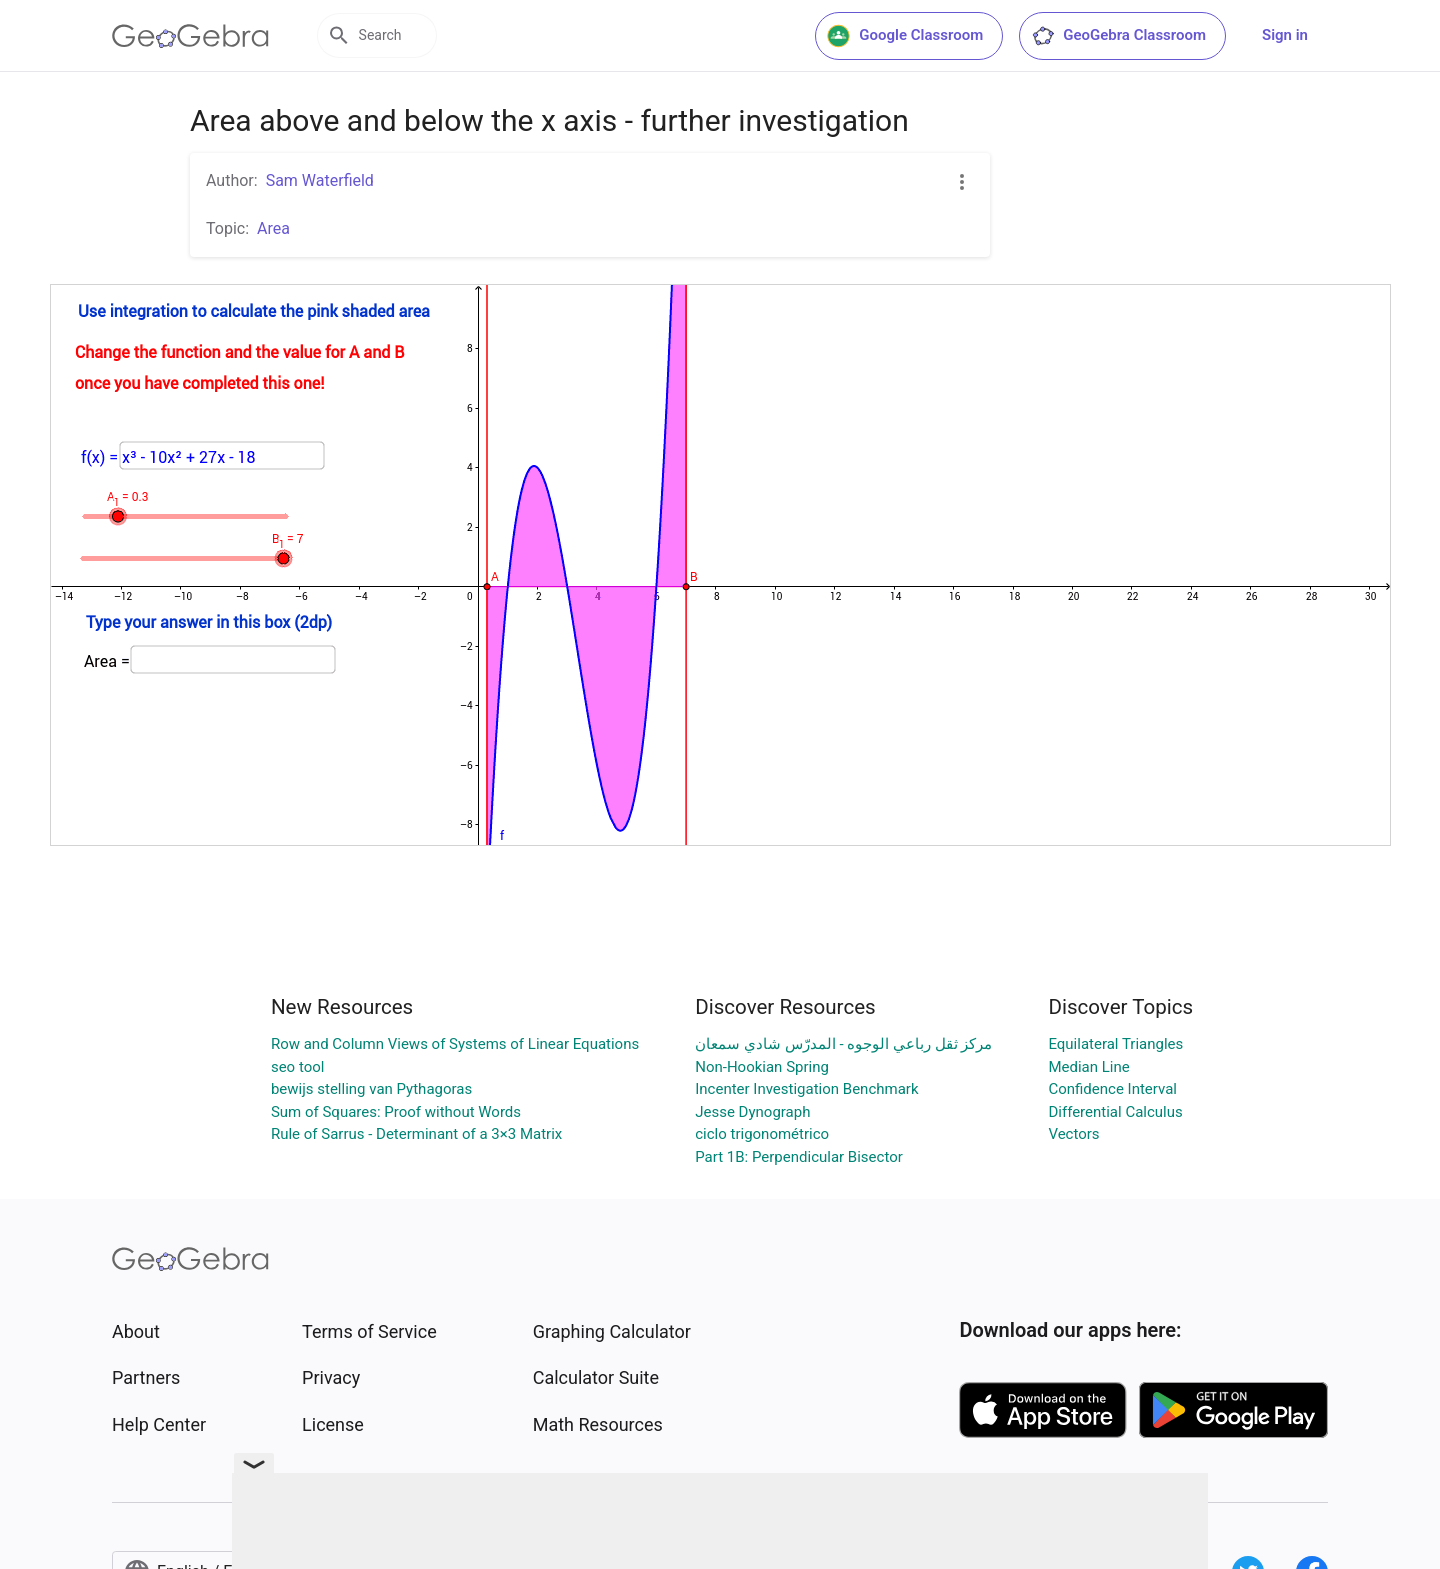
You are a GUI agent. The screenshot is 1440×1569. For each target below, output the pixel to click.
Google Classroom (905, 36)
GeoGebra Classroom (1118, 36)
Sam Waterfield (320, 180)
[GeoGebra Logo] (190, 36)
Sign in (1285, 35)
